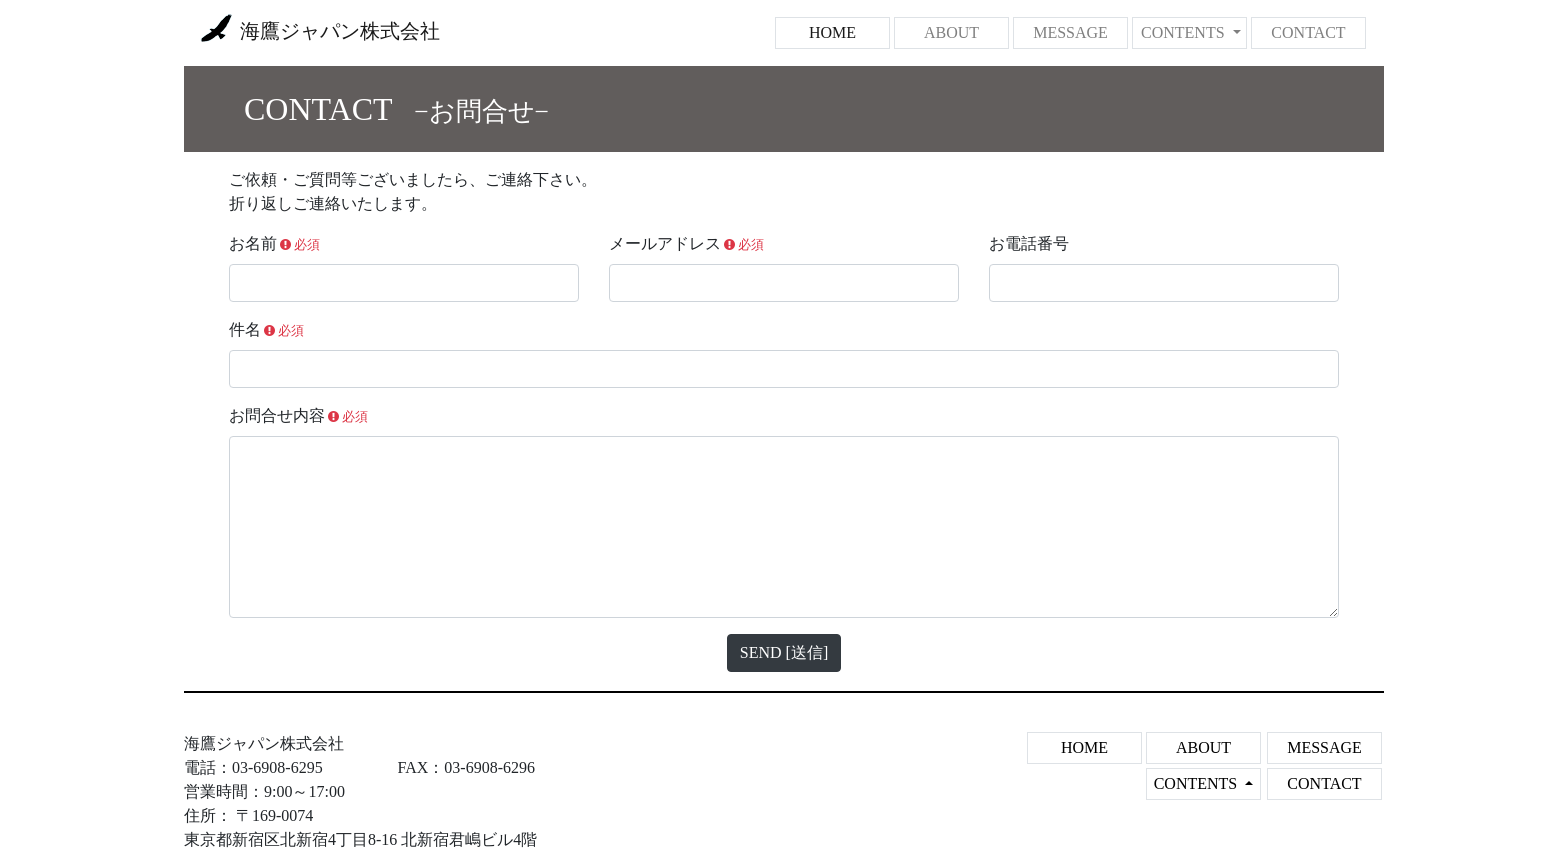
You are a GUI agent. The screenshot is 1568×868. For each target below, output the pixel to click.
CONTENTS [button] (1185, 32)
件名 (266, 329)
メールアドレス (686, 243)
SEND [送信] (784, 652)
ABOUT (951, 32)
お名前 (274, 243)
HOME (849, 30)
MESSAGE (1070, 32)
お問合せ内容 (298, 415)
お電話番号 (1029, 243)
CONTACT (1308, 32)
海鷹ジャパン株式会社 (320, 33)
